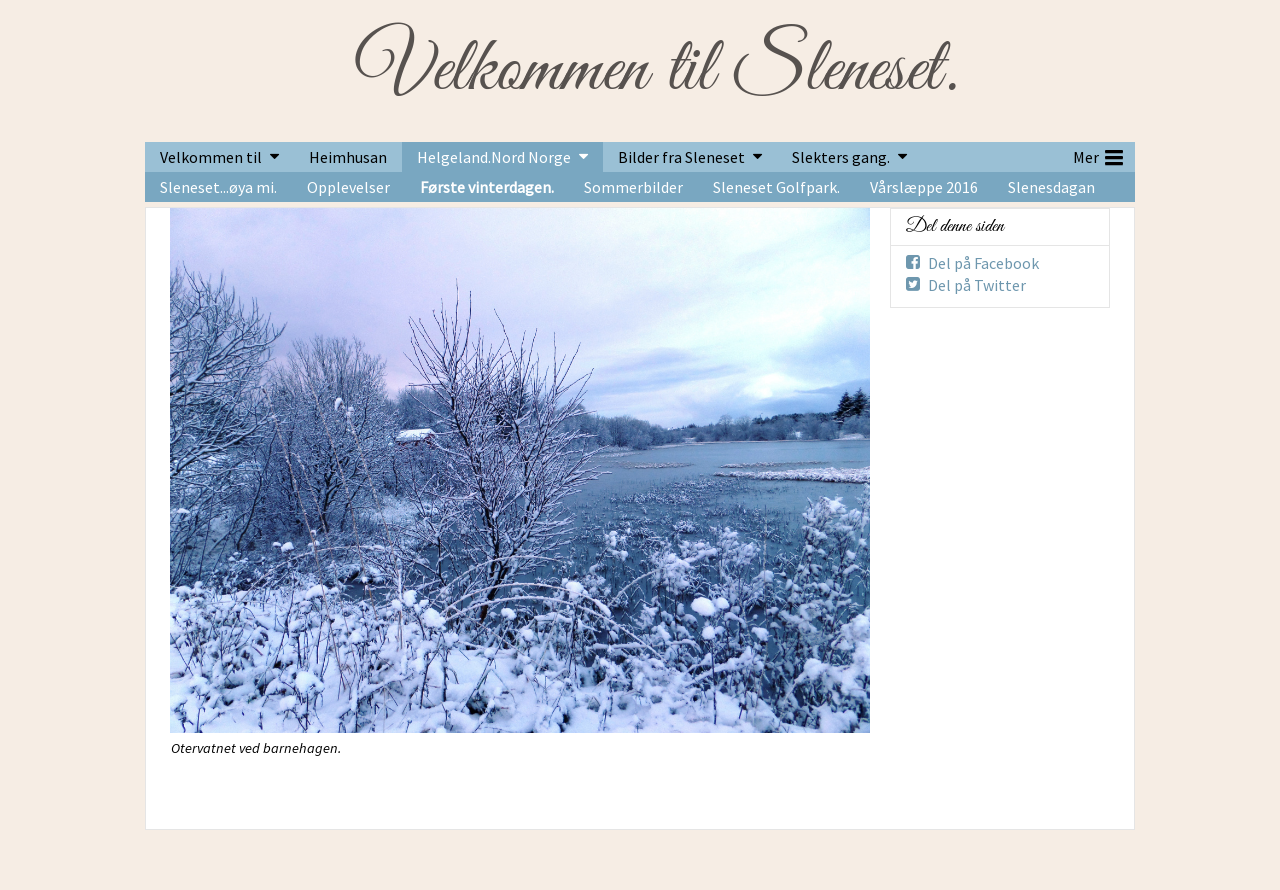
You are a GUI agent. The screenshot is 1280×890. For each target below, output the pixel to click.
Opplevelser (348, 187)
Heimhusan (348, 157)
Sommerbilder (633, 187)
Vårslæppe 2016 (924, 187)
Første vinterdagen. (487, 187)
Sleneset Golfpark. (776, 187)
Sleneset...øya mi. (218, 187)
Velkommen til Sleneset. (656, 71)
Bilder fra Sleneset (681, 157)
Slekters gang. (841, 157)
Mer (1098, 155)
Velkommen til (211, 157)
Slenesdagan (1051, 187)
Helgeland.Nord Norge (494, 157)
